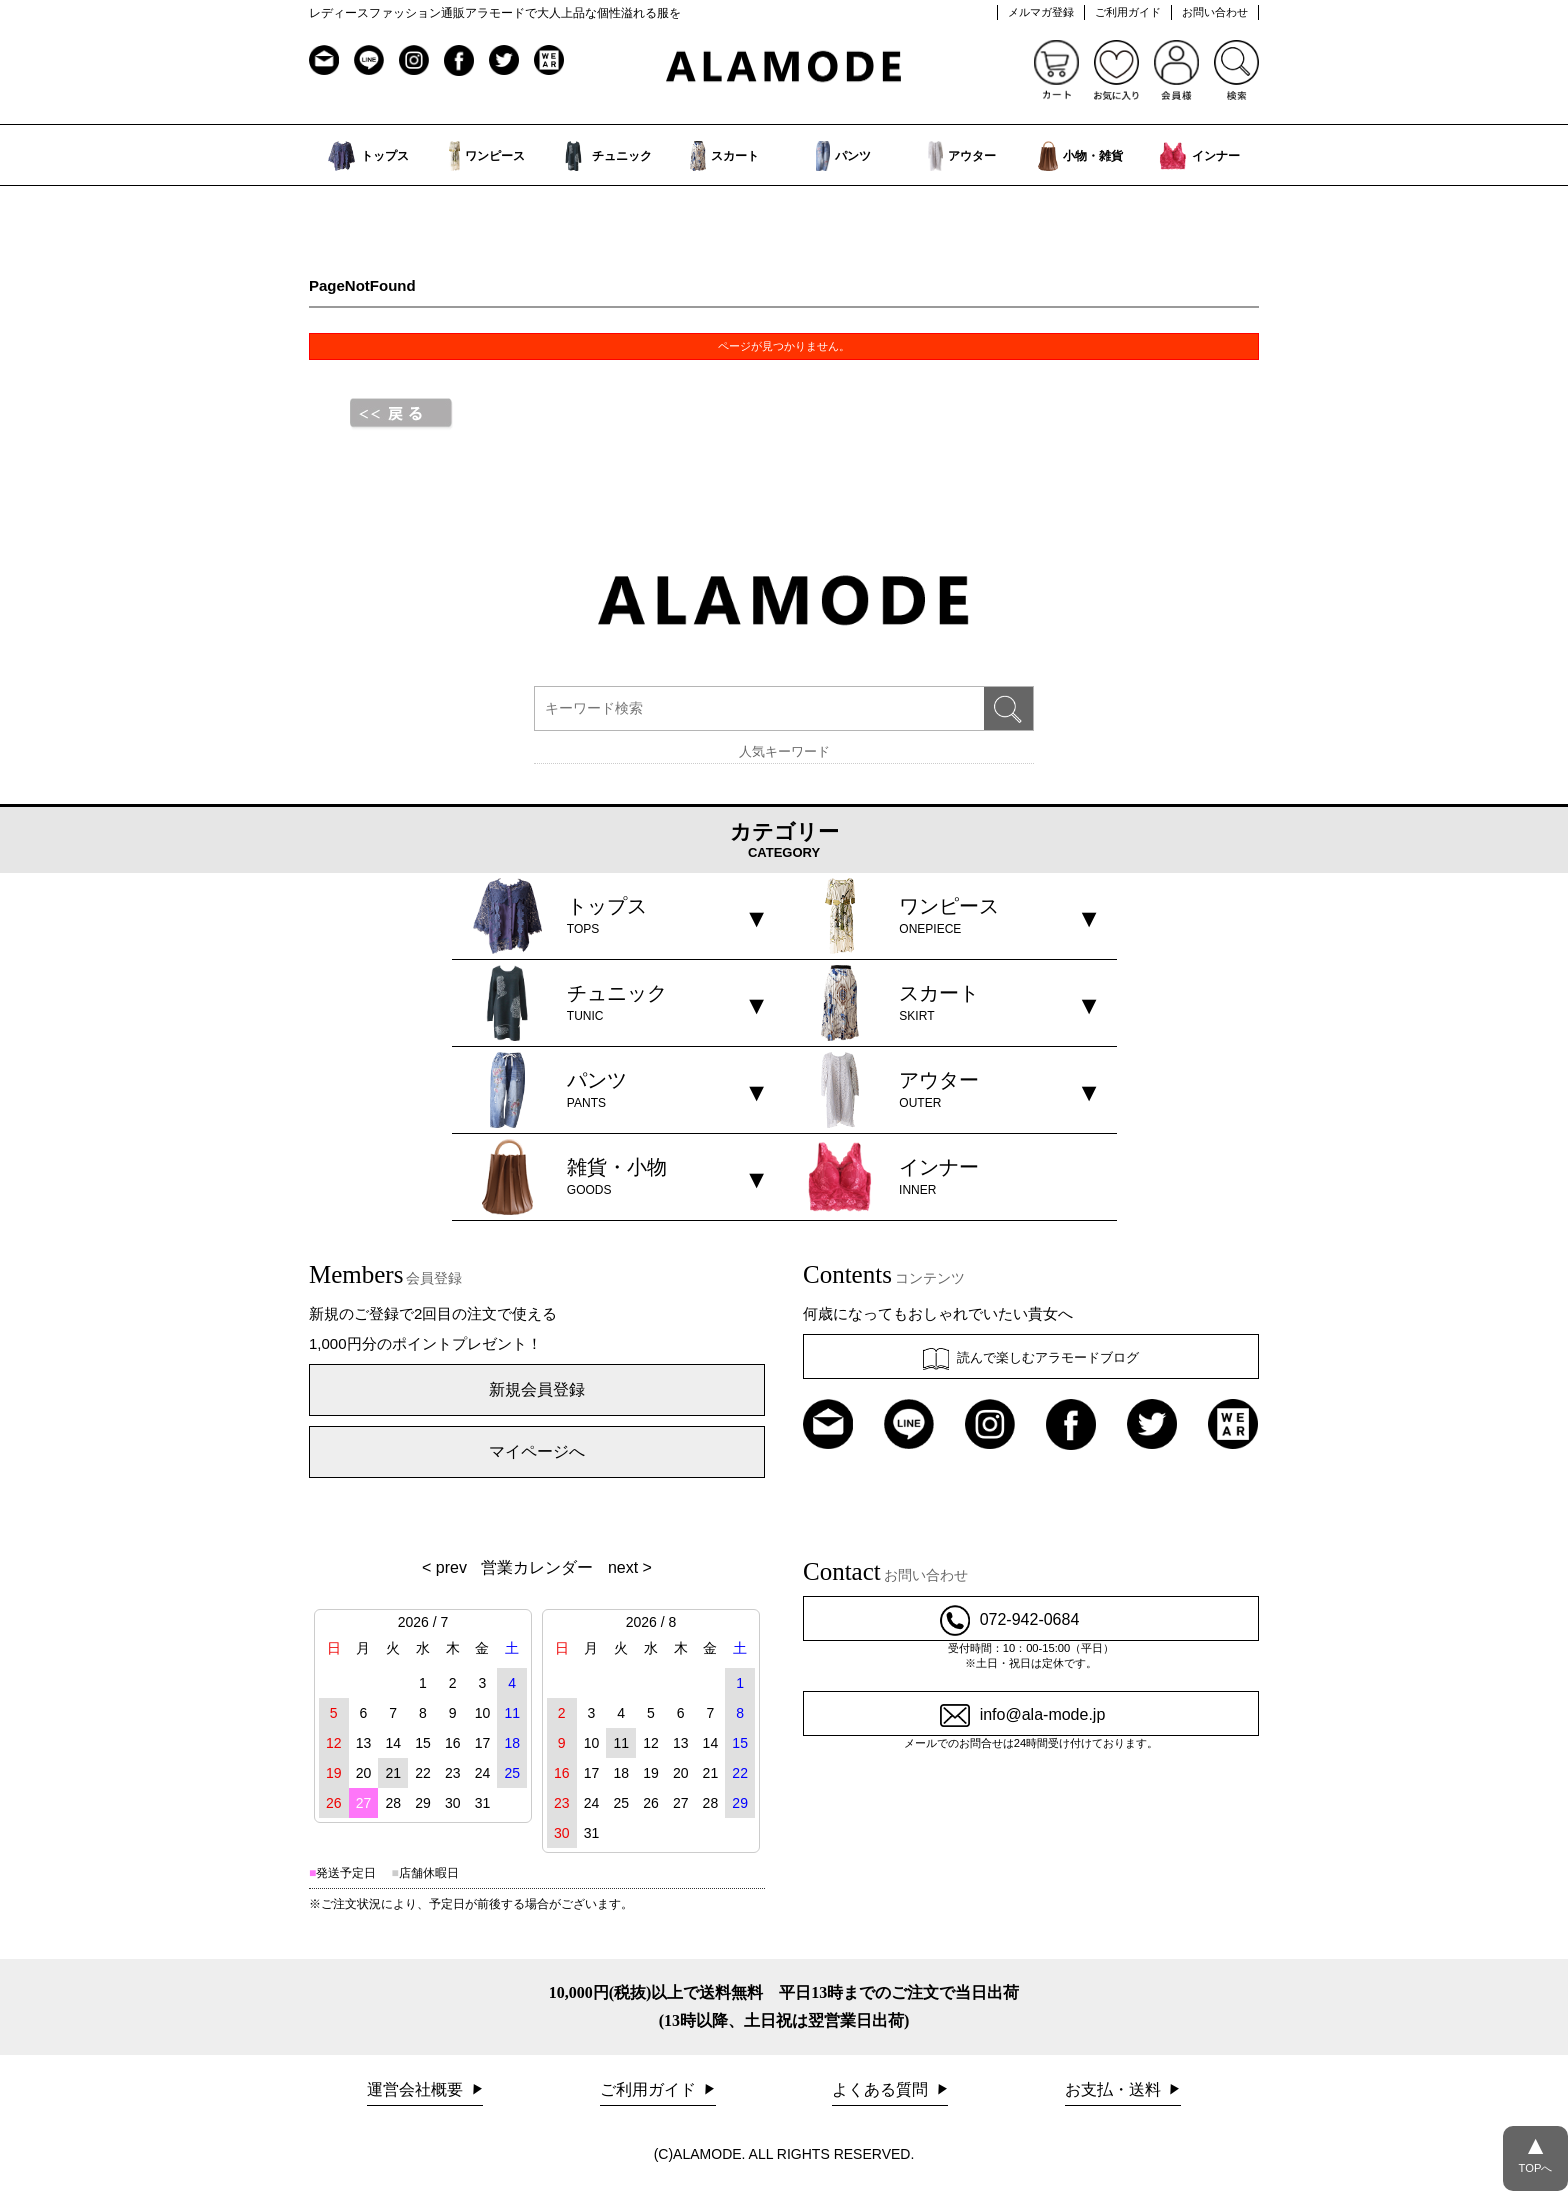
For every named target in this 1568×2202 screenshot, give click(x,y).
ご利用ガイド (1128, 12)
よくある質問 (882, 2089)
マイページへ (537, 1451)
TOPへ (1535, 2150)
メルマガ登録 (1041, 12)
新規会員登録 (537, 1389)
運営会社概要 (417, 2089)
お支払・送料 (1115, 2089)
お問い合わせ (1215, 12)
